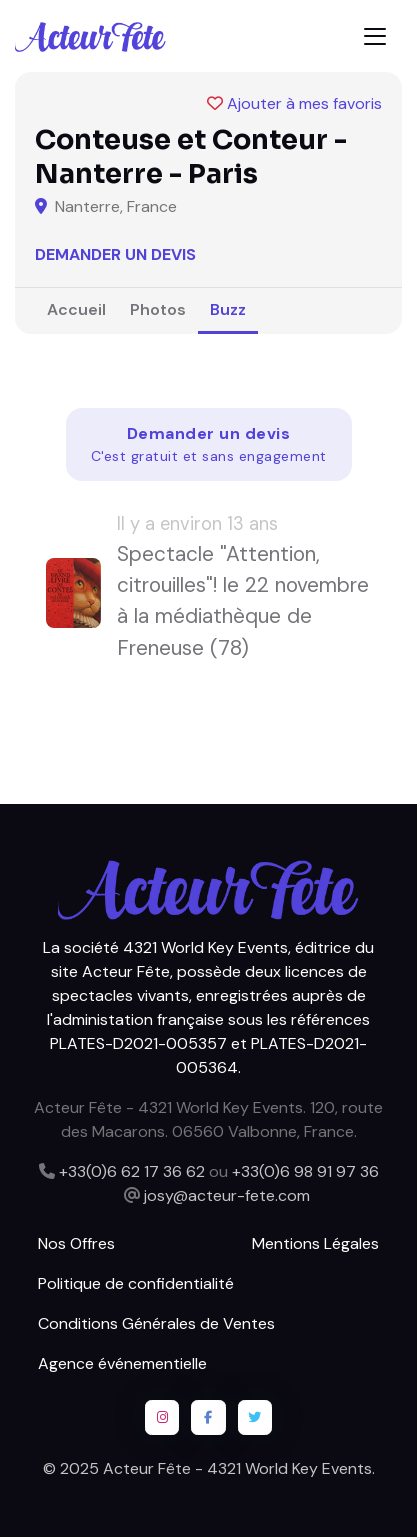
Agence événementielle (122, 1363)
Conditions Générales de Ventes (156, 1323)
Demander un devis (115, 254)
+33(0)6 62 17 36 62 (132, 1171)
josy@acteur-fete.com (227, 1195)
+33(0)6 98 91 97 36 (305, 1171)
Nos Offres (76, 1243)
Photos (158, 309)
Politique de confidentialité (136, 1283)
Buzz (228, 309)
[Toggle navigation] (375, 36)
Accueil (76, 309)
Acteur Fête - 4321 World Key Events (237, 1468)
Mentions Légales (315, 1243)
